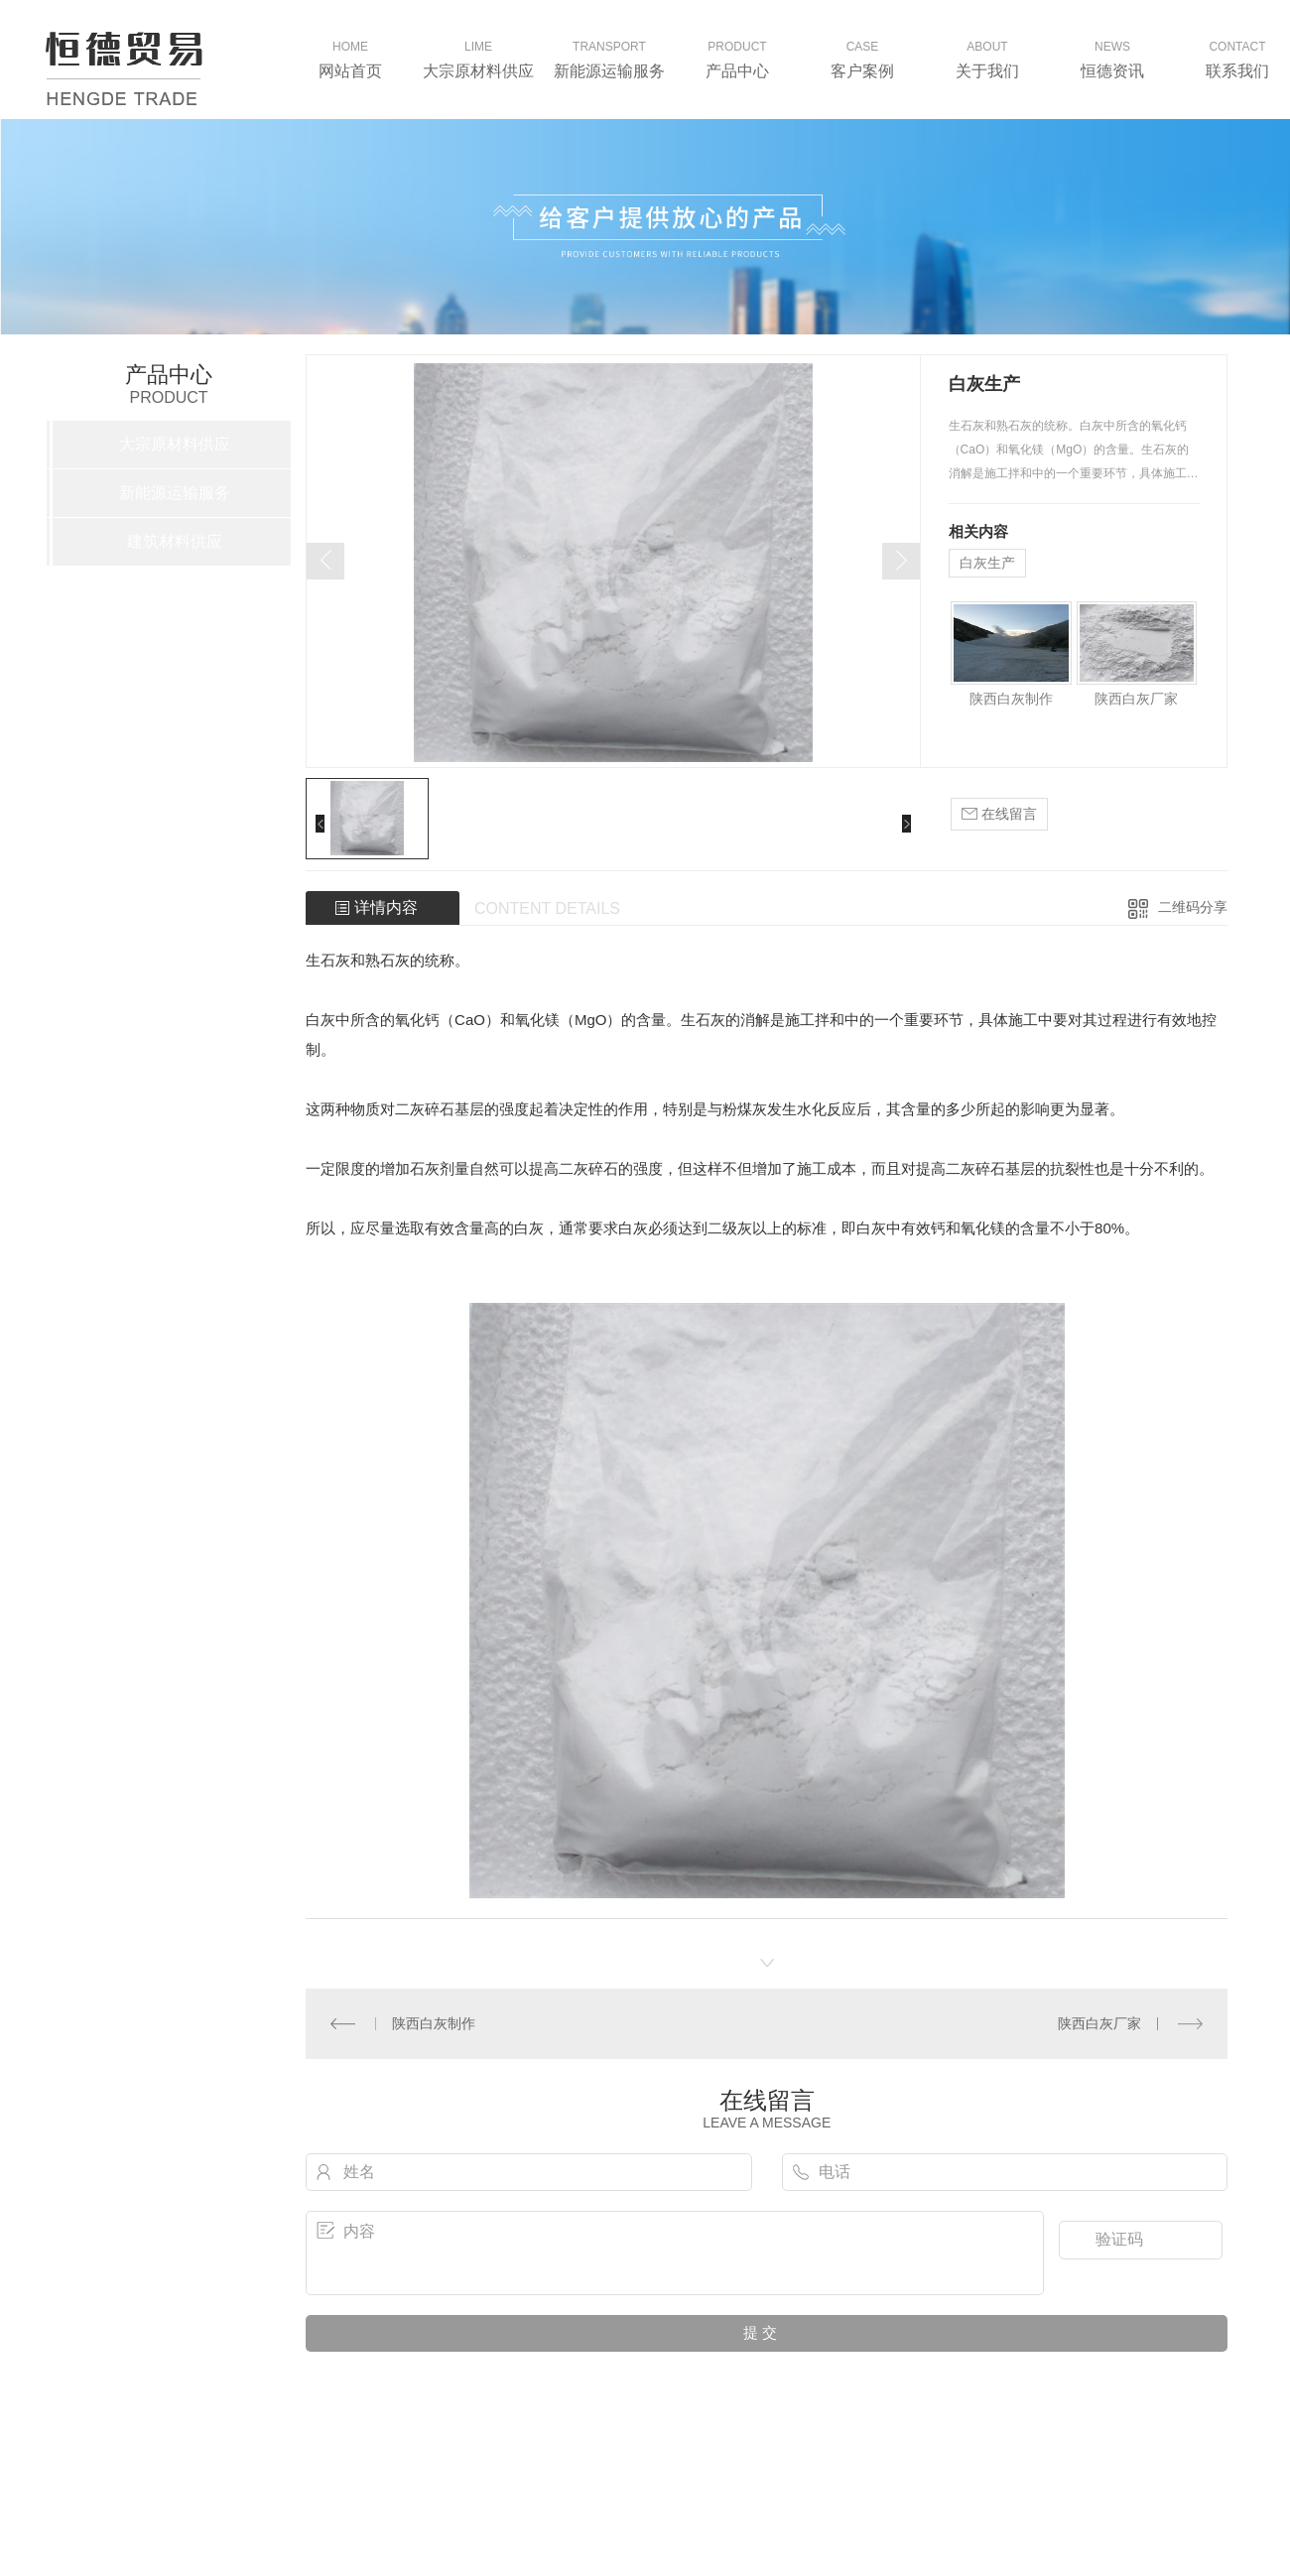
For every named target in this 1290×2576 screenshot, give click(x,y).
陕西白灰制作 (1011, 699)
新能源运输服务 (174, 492)
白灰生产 (987, 563)
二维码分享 (1192, 907)
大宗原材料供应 (174, 444)
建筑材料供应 (174, 541)
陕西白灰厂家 (1136, 699)
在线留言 (999, 814)
